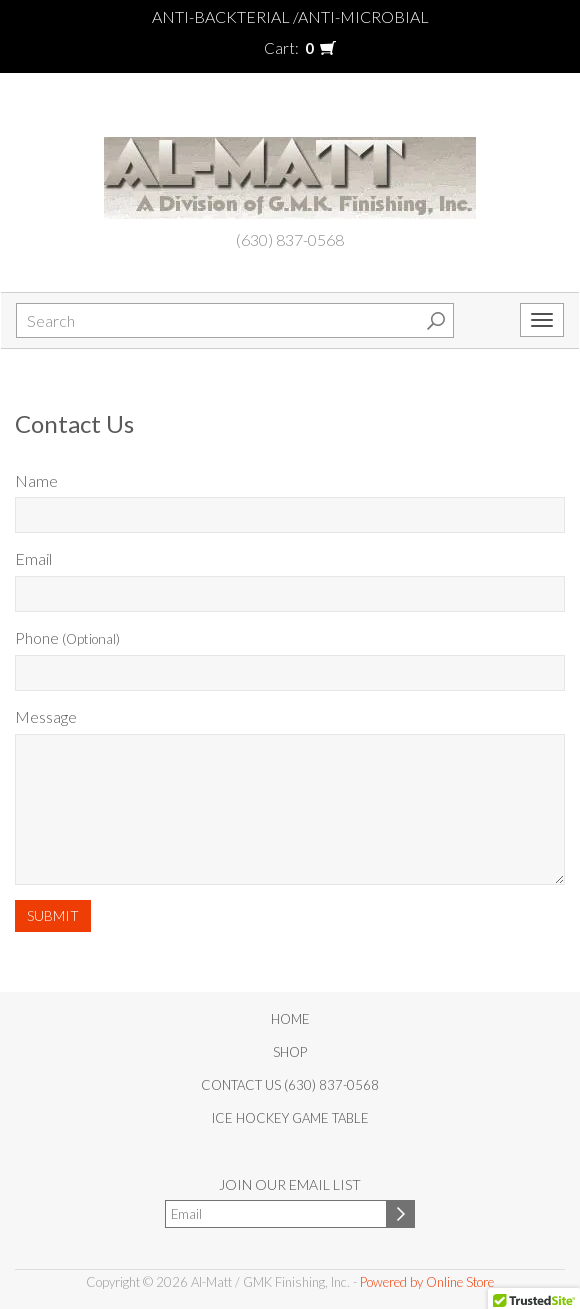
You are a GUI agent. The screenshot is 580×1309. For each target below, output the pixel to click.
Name (36, 480)
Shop (290, 1052)
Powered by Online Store (427, 1282)
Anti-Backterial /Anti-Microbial (290, 16)
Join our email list (290, 1184)
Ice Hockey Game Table (290, 1118)
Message (46, 716)
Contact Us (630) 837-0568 (290, 1085)
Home (290, 1019)
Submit (53, 915)
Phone (67, 637)
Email (33, 558)
